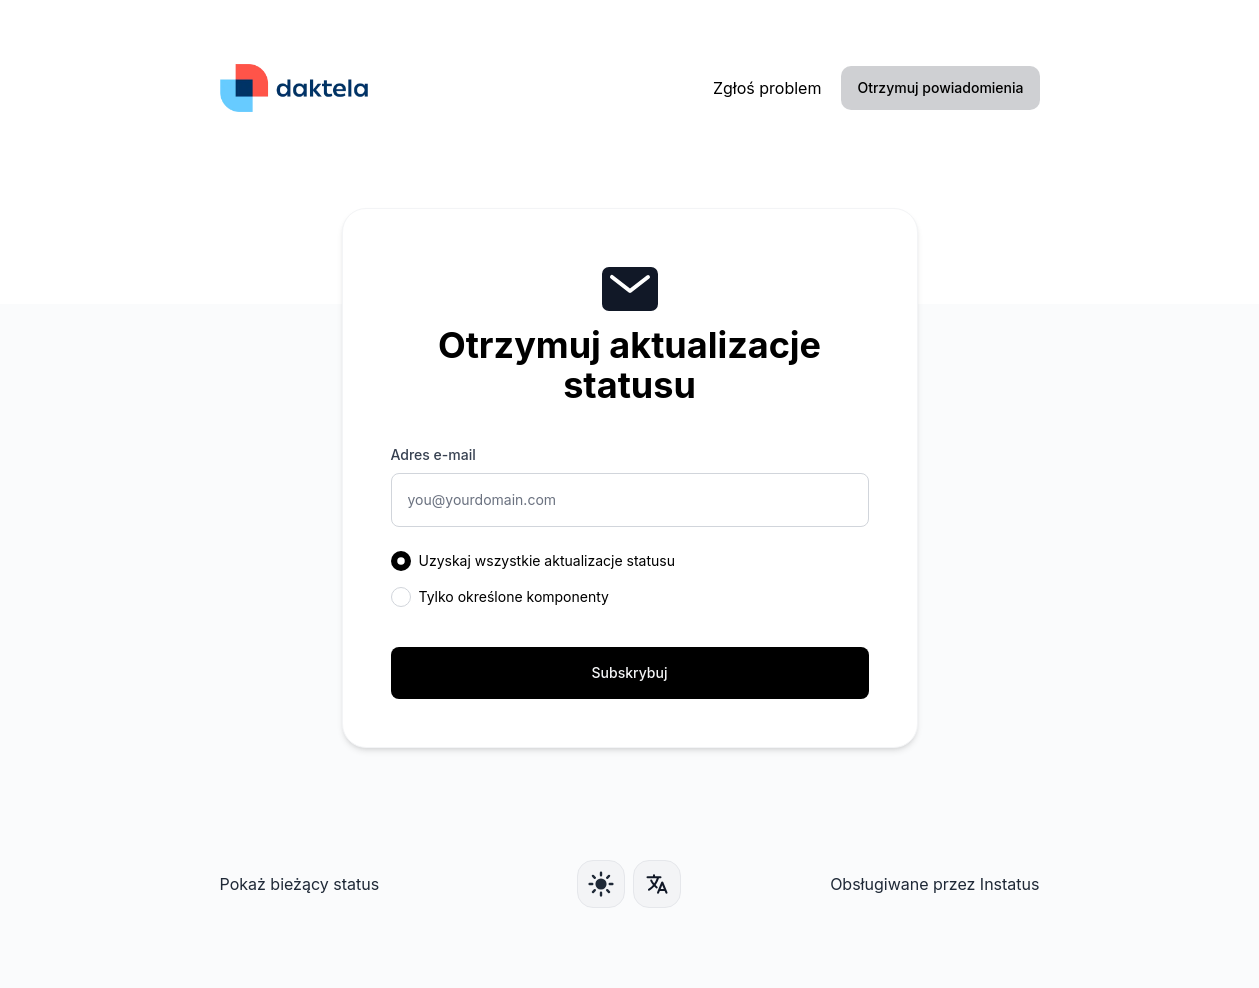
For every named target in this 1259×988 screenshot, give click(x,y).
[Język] (657, 884)
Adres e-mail (433, 454)
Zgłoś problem (767, 88)
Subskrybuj (630, 672)
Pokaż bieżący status (300, 884)
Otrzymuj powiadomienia (940, 87)
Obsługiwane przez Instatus (934, 884)
